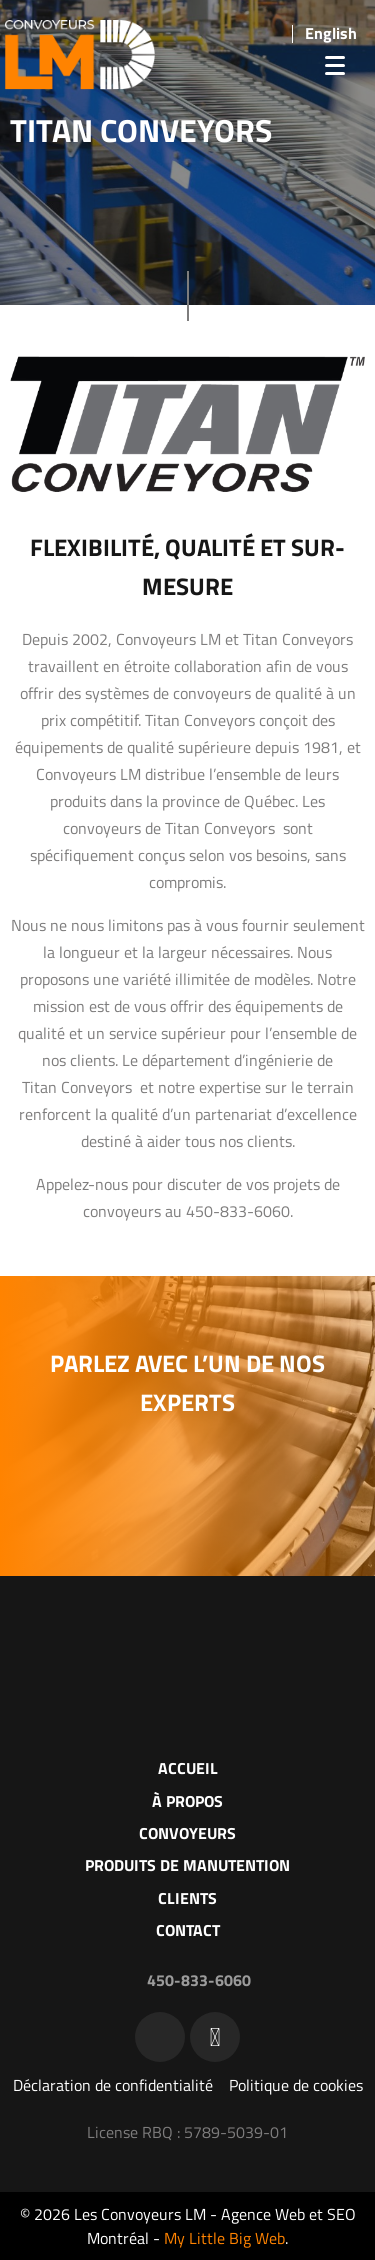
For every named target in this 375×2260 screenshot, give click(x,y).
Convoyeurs (187, 1833)
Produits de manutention (187, 1865)
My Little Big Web (224, 2238)
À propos (187, 1801)
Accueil (188, 1768)
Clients (187, 1898)
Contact (188, 1930)
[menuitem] (331, 32)
